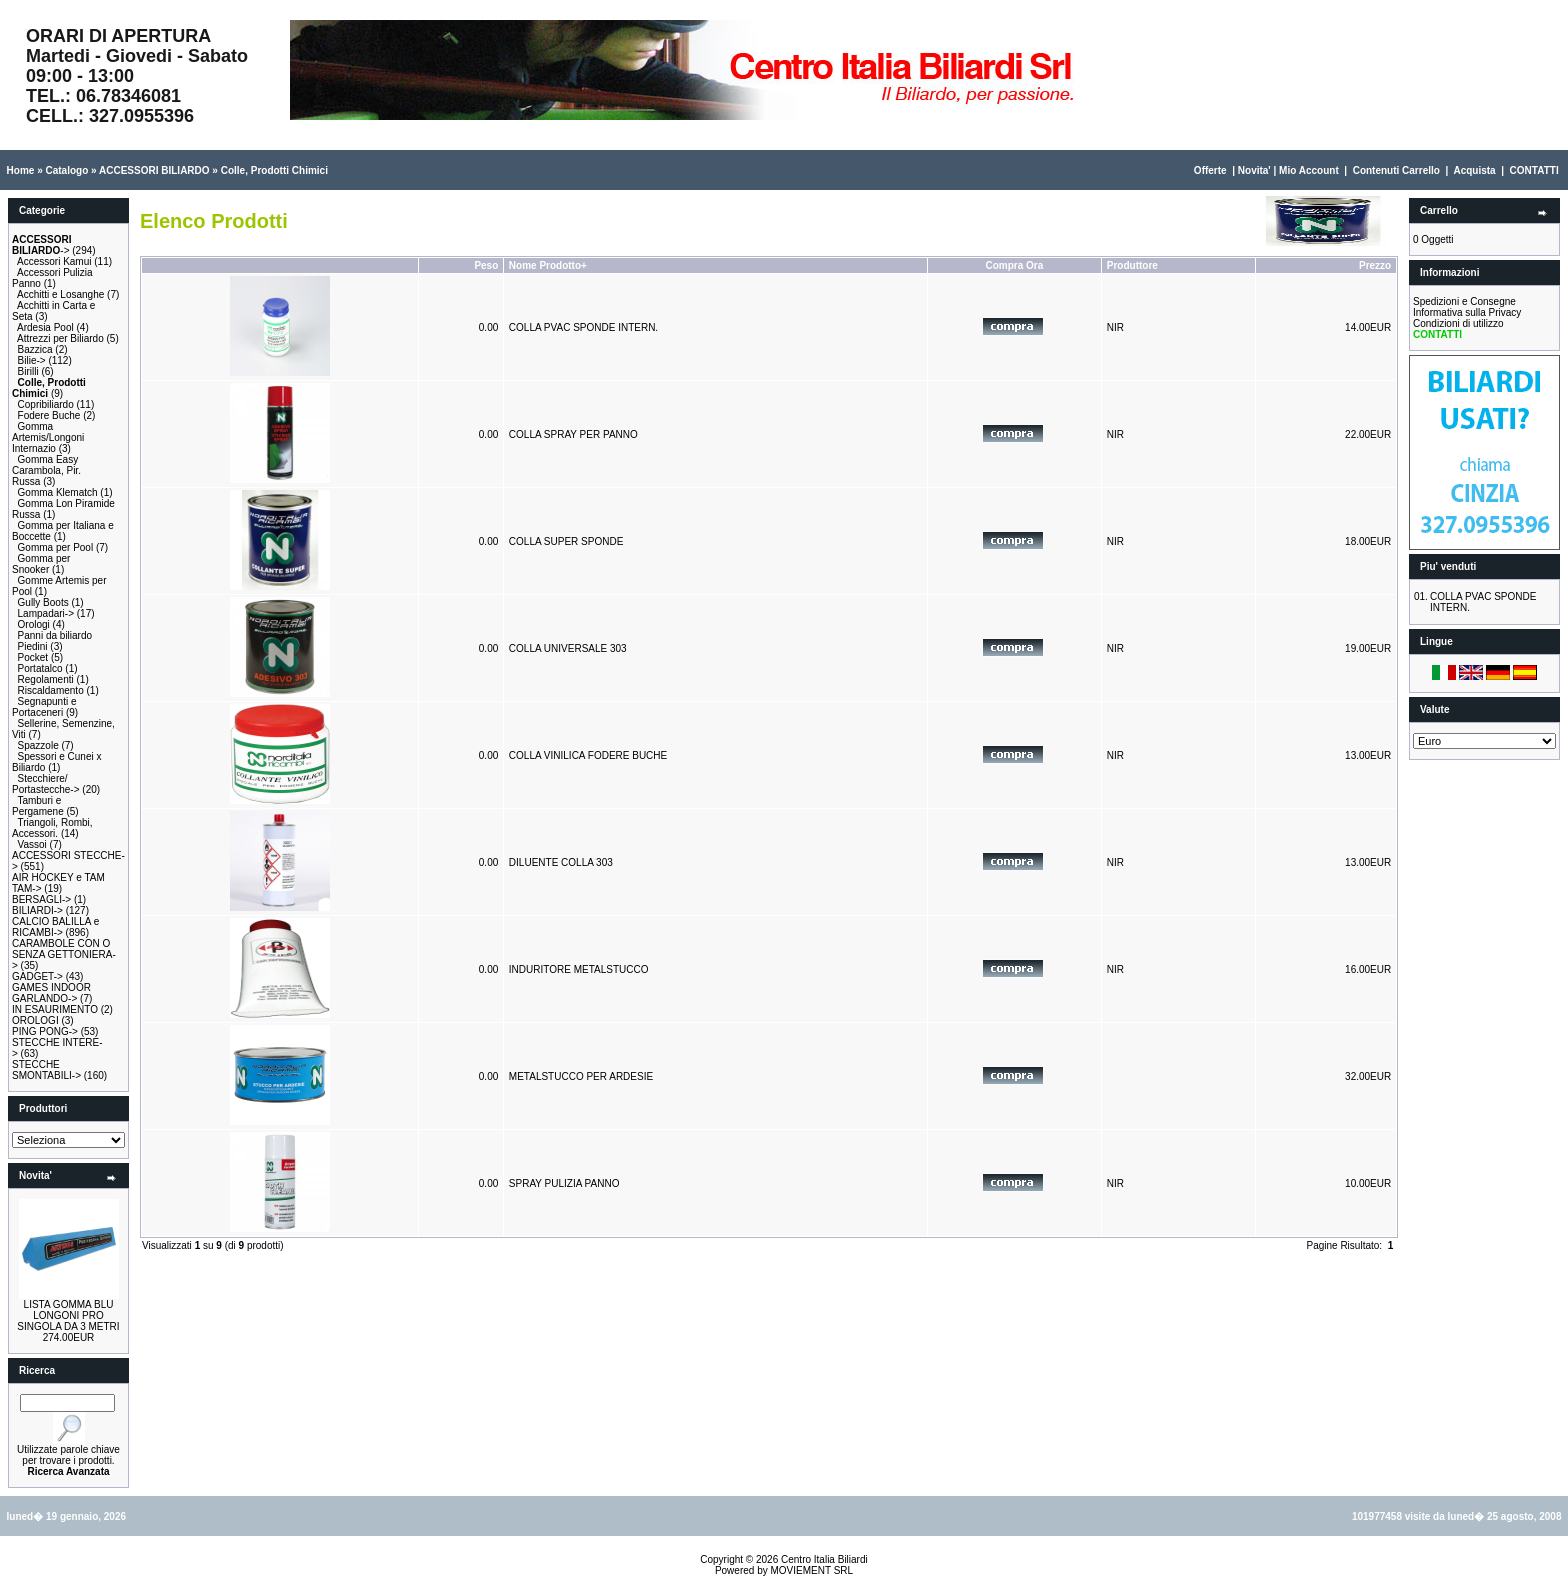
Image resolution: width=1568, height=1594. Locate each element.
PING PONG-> (45, 1031)
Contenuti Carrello (1396, 170)
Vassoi (32, 844)
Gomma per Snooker (41, 564)
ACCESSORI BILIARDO (154, 170)
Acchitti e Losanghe (60, 294)
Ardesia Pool (45, 327)
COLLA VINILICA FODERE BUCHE (588, 755)
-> (41, 245)
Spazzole (38, 745)
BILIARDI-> (37, 910)
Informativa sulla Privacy (1467, 312)
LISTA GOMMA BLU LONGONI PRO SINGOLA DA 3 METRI (68, 1315)
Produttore (1132, 265)
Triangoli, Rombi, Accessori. (52, 828)
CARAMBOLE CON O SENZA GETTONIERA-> (64, 954)
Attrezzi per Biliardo (60, 338)
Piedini (33, 646)
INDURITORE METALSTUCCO (579, 969)
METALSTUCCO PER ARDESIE (581, 1076)
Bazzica (35, 349)
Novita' (1254, 170)
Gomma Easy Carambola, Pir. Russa (46, 470)
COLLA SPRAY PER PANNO (573, 434)
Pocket (33, 657)
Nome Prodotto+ (548, 265)
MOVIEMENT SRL (811, 1570)
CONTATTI (1534, 170)
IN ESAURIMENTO (55, 1009)
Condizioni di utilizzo (1458, 323)
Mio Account (1309, 170)
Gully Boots (43, 602)
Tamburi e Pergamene (38, 806)
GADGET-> (37, 976)
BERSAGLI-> (41, 899)
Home (21, 170)
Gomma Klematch (58, 492)
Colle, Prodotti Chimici (274, 170)
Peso (486, 265)
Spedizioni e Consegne (1464, 301)
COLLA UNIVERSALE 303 (568, 648)
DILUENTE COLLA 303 (561, 862)
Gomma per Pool (56, 547)
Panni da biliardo (55, 635)
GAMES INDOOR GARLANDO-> (51, 993)
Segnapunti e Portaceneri (44, 707)
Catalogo (66, 170)
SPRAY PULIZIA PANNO (564, 1183)
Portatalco (40, 668)
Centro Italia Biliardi (824, 1559)
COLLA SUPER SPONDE (566, 541)
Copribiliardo (46, 404)
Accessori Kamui (54, 261)
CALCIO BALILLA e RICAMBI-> (55, 927)
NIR (1115, 327)
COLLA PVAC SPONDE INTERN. (583, 327)
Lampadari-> (46, 613)
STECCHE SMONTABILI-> (46, 1070)
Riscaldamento (51, 690)
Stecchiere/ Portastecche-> (46, 784)
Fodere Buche (49, 415)
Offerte (1210, 170)
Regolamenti (46, 679)
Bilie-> (32, 360)
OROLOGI (35, 1020)
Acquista (1474, 170)
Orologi (34, 624)
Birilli (28, 371)
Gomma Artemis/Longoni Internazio (48, 437)
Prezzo (1375, 265)
